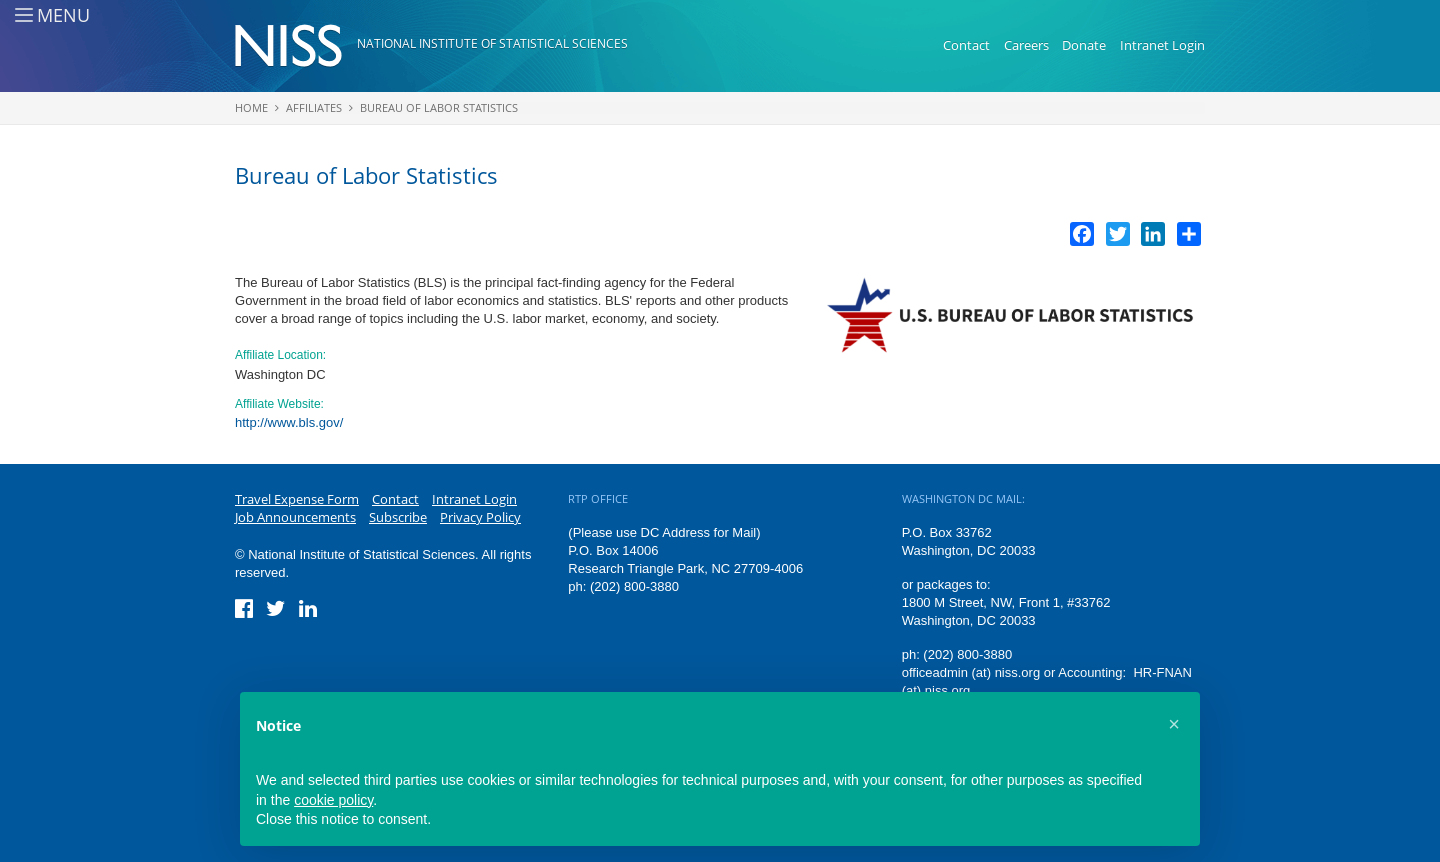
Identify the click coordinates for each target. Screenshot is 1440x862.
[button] (1174, 724)
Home (251, 107)
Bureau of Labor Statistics (439, 107)
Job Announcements (295, 517)
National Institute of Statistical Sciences (492, 43)
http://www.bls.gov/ (289, 422)
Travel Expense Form (297, 499)
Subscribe (398, 517)
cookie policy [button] (333, 800)
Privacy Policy (480, 517)
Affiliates (314, 107)
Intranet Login (1162, 45)
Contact (966, 45)
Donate (1084, 45)
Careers (1026, 45)
